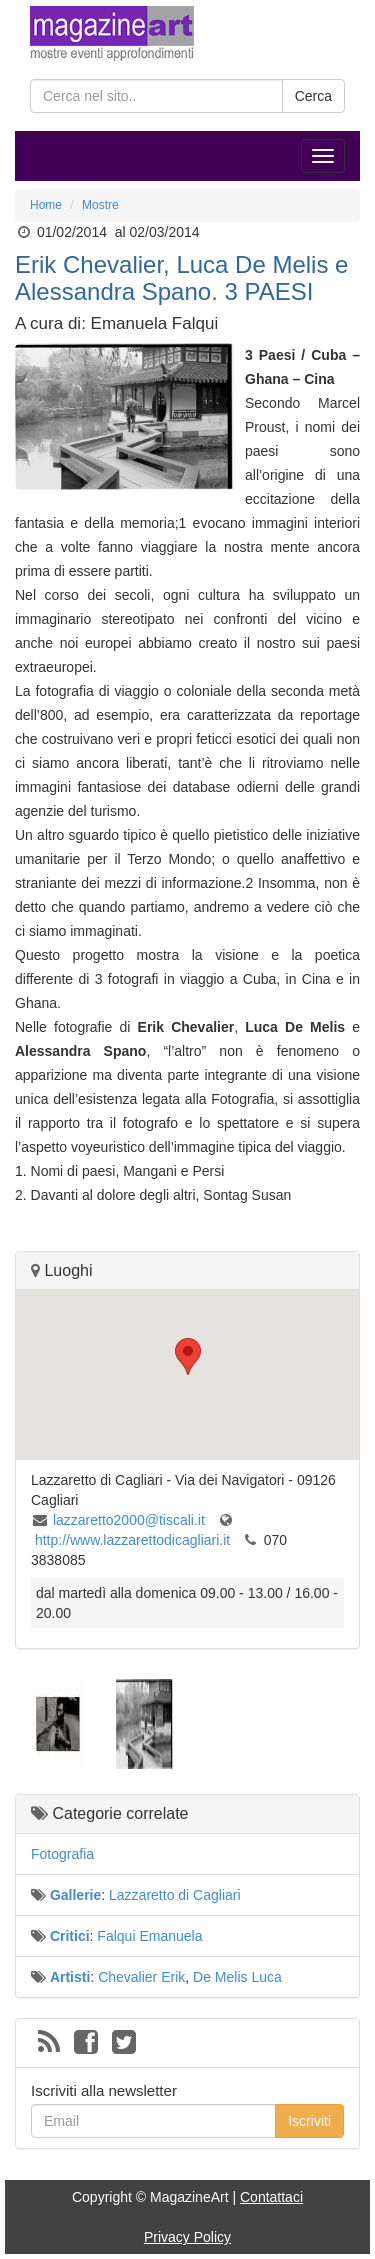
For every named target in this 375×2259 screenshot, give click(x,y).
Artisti (70, 1977)
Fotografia (62, 1854)
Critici (70, 1936)
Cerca (313, 96)
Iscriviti (309, 2121)
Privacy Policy (187, 2237)
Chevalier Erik (141, 1977)
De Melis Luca (237, 1977)
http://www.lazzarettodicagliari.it (132, 1540)
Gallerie (75, 1895)
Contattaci (271, 2197)
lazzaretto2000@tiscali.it (129, 1520)
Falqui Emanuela (149, 1936)
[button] (188, 1356)
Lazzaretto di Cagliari (175, 1895)
